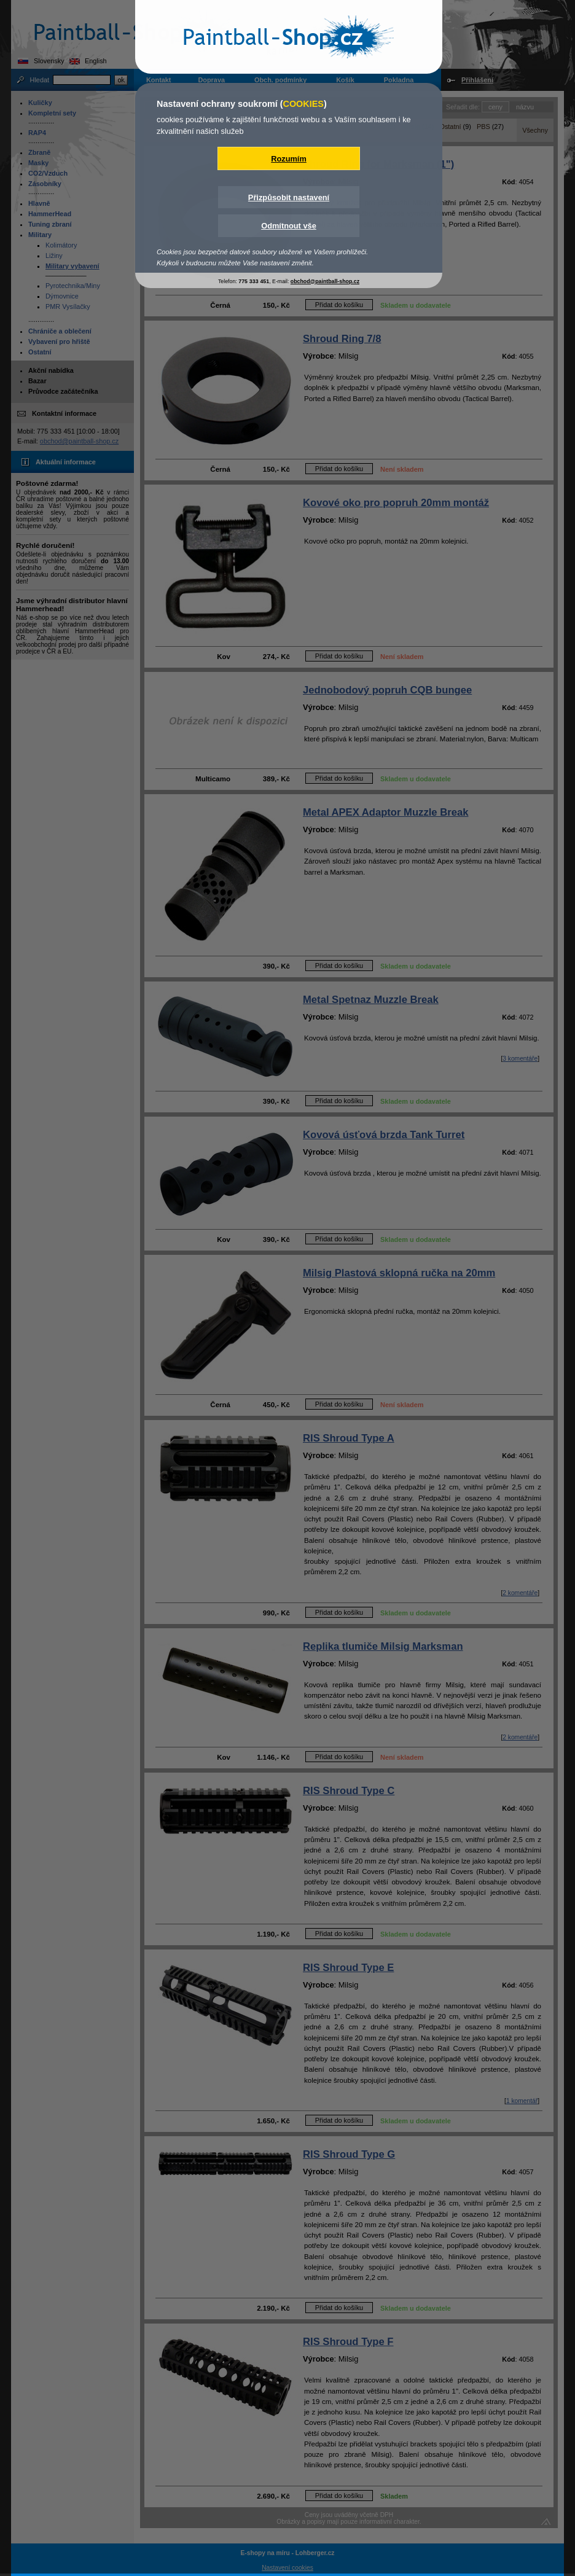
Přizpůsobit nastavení (288, 197)
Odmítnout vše (288, 225)
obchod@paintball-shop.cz (325, 281)
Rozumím (289, 158)
